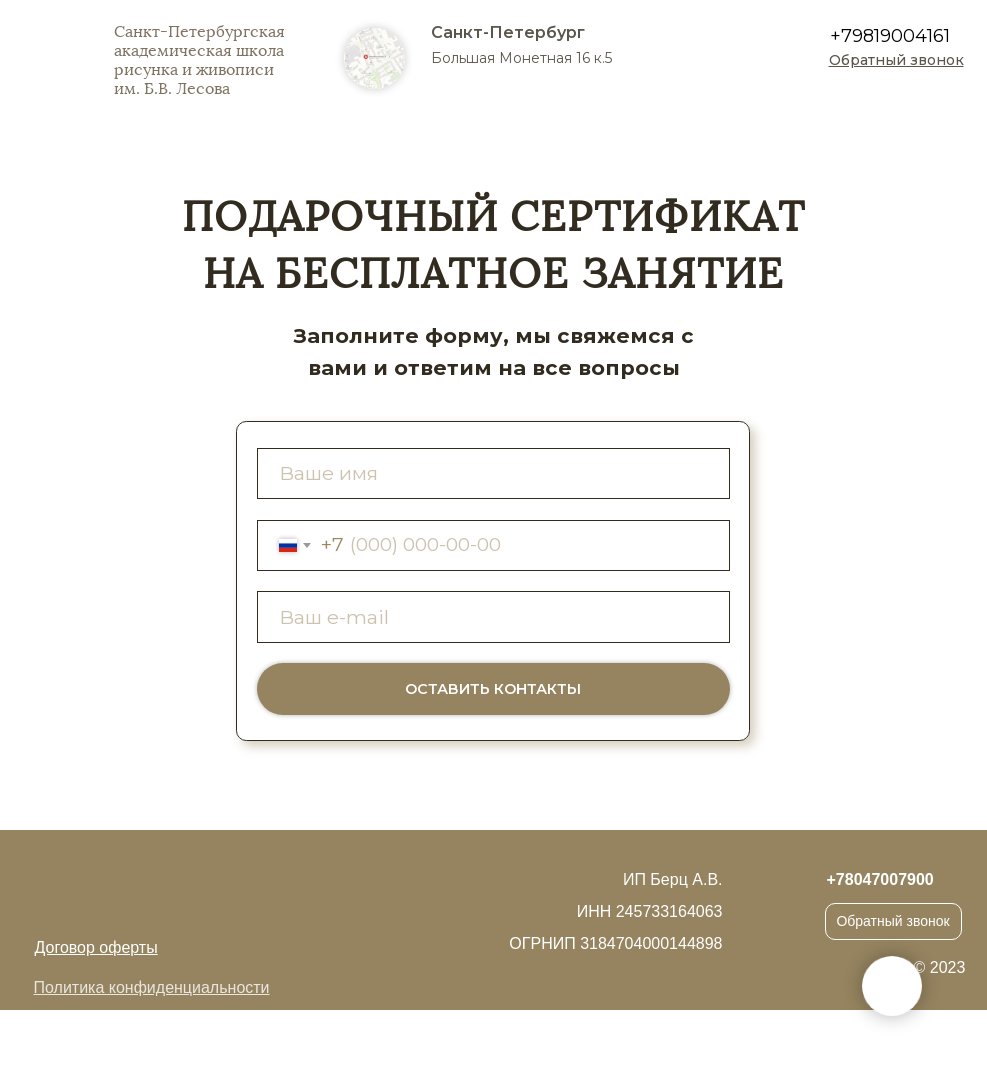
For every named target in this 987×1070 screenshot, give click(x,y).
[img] (907, 100)
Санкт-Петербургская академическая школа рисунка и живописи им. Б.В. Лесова (199, 60)
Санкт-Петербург (508, 32)
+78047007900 (880, 879)
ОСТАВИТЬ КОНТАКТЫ (493, 689)
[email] (493, 616)
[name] (493, 473)
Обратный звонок (892, 921)
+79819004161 (890, 36)
